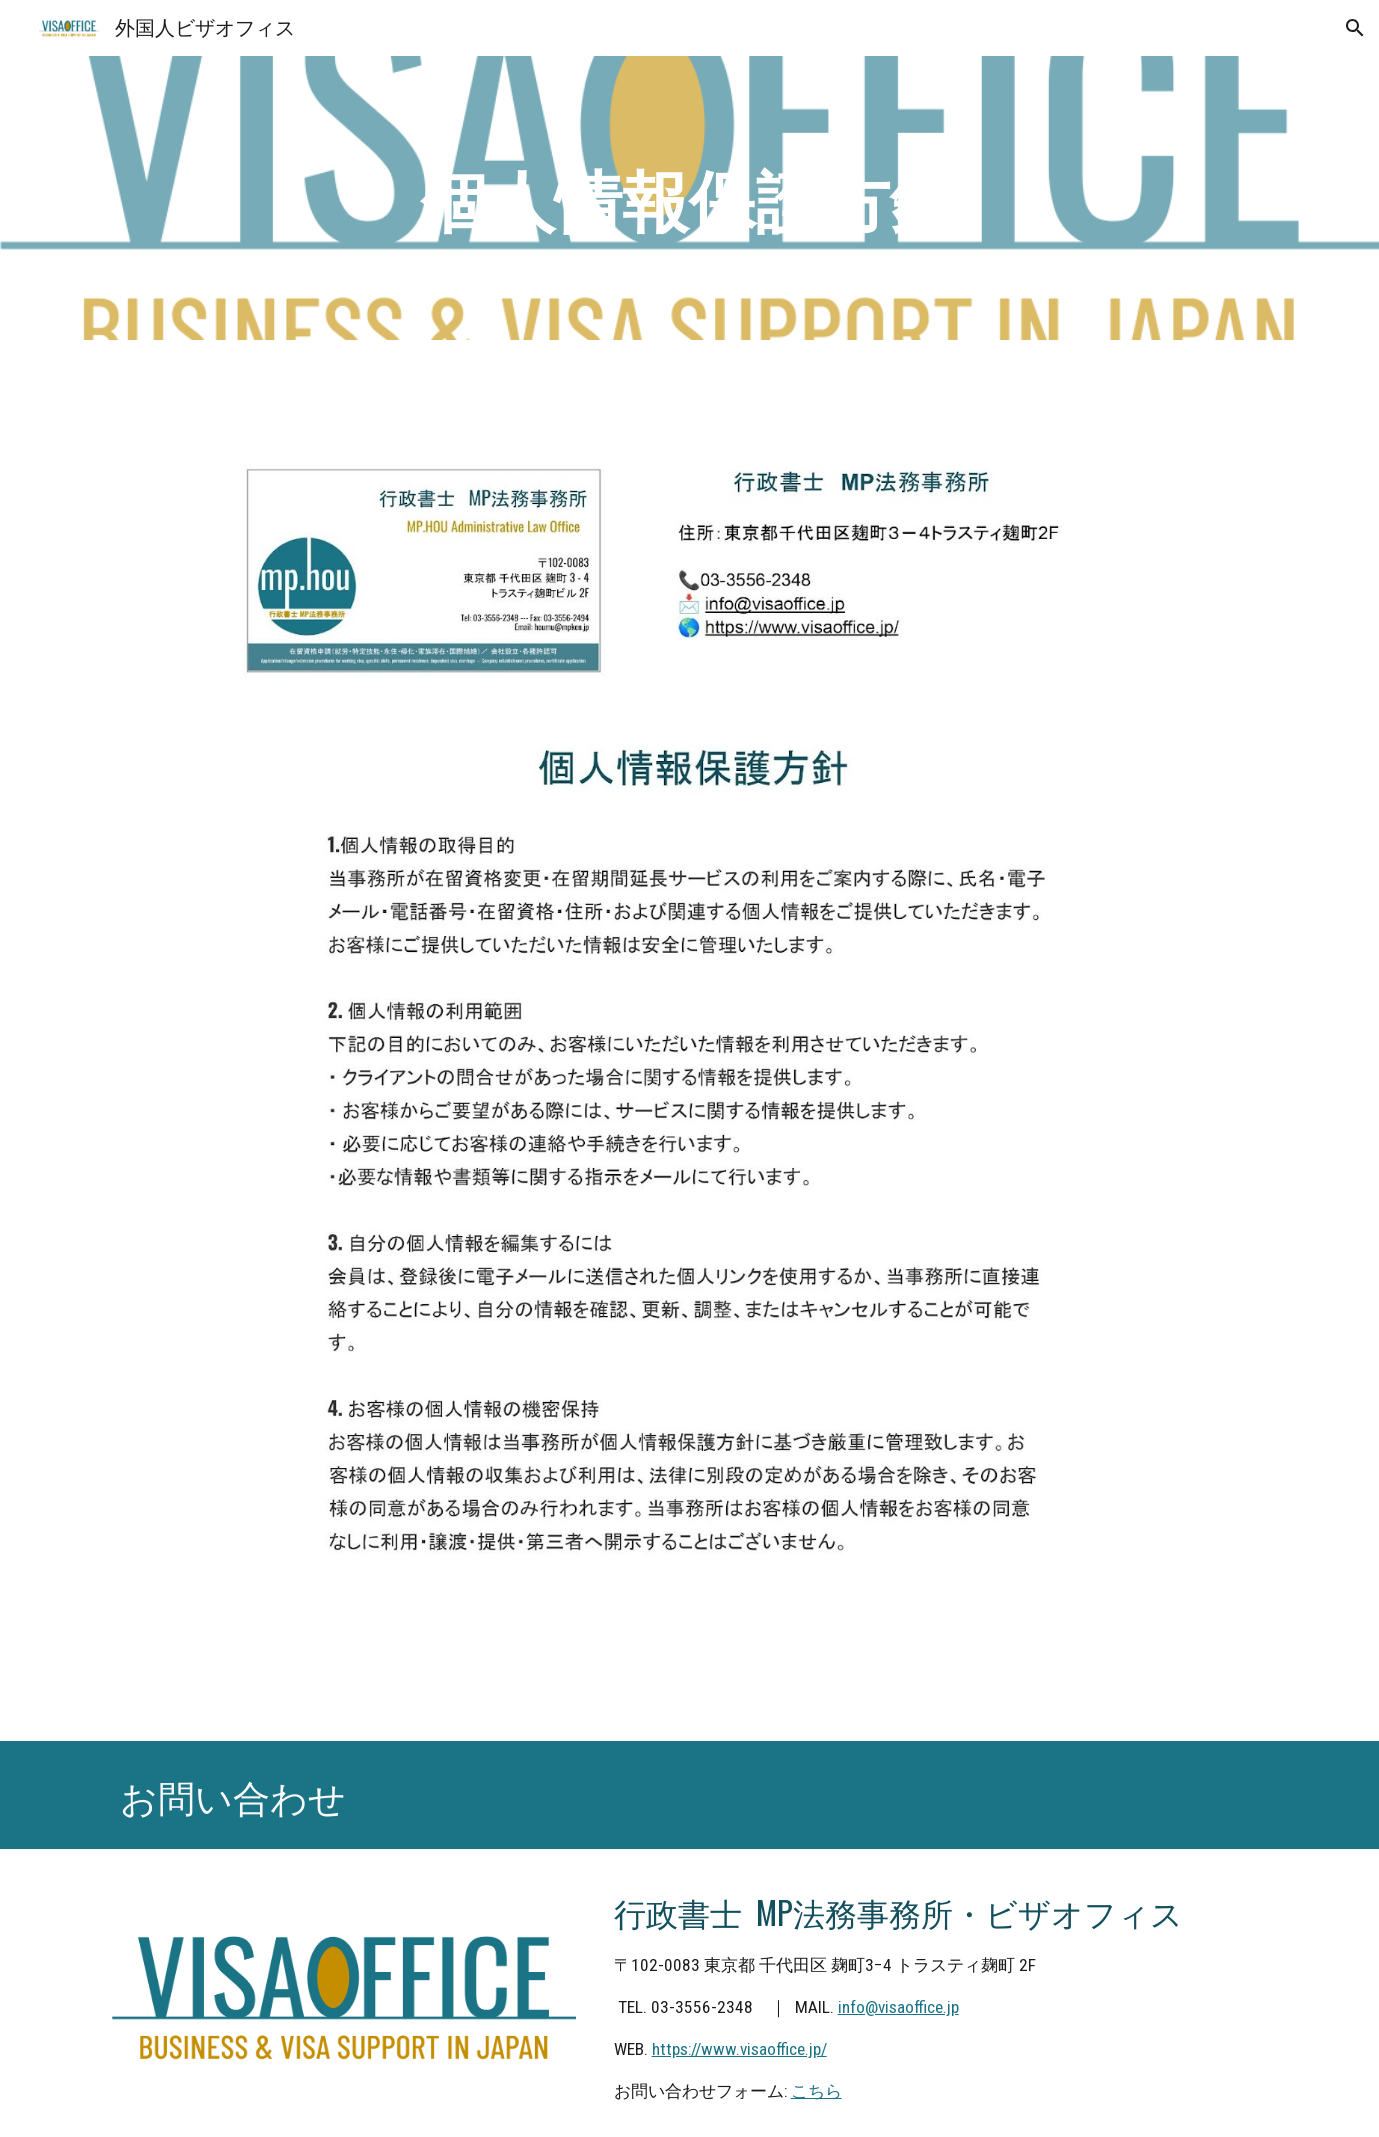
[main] (690, 198)
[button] (1355, 28)
